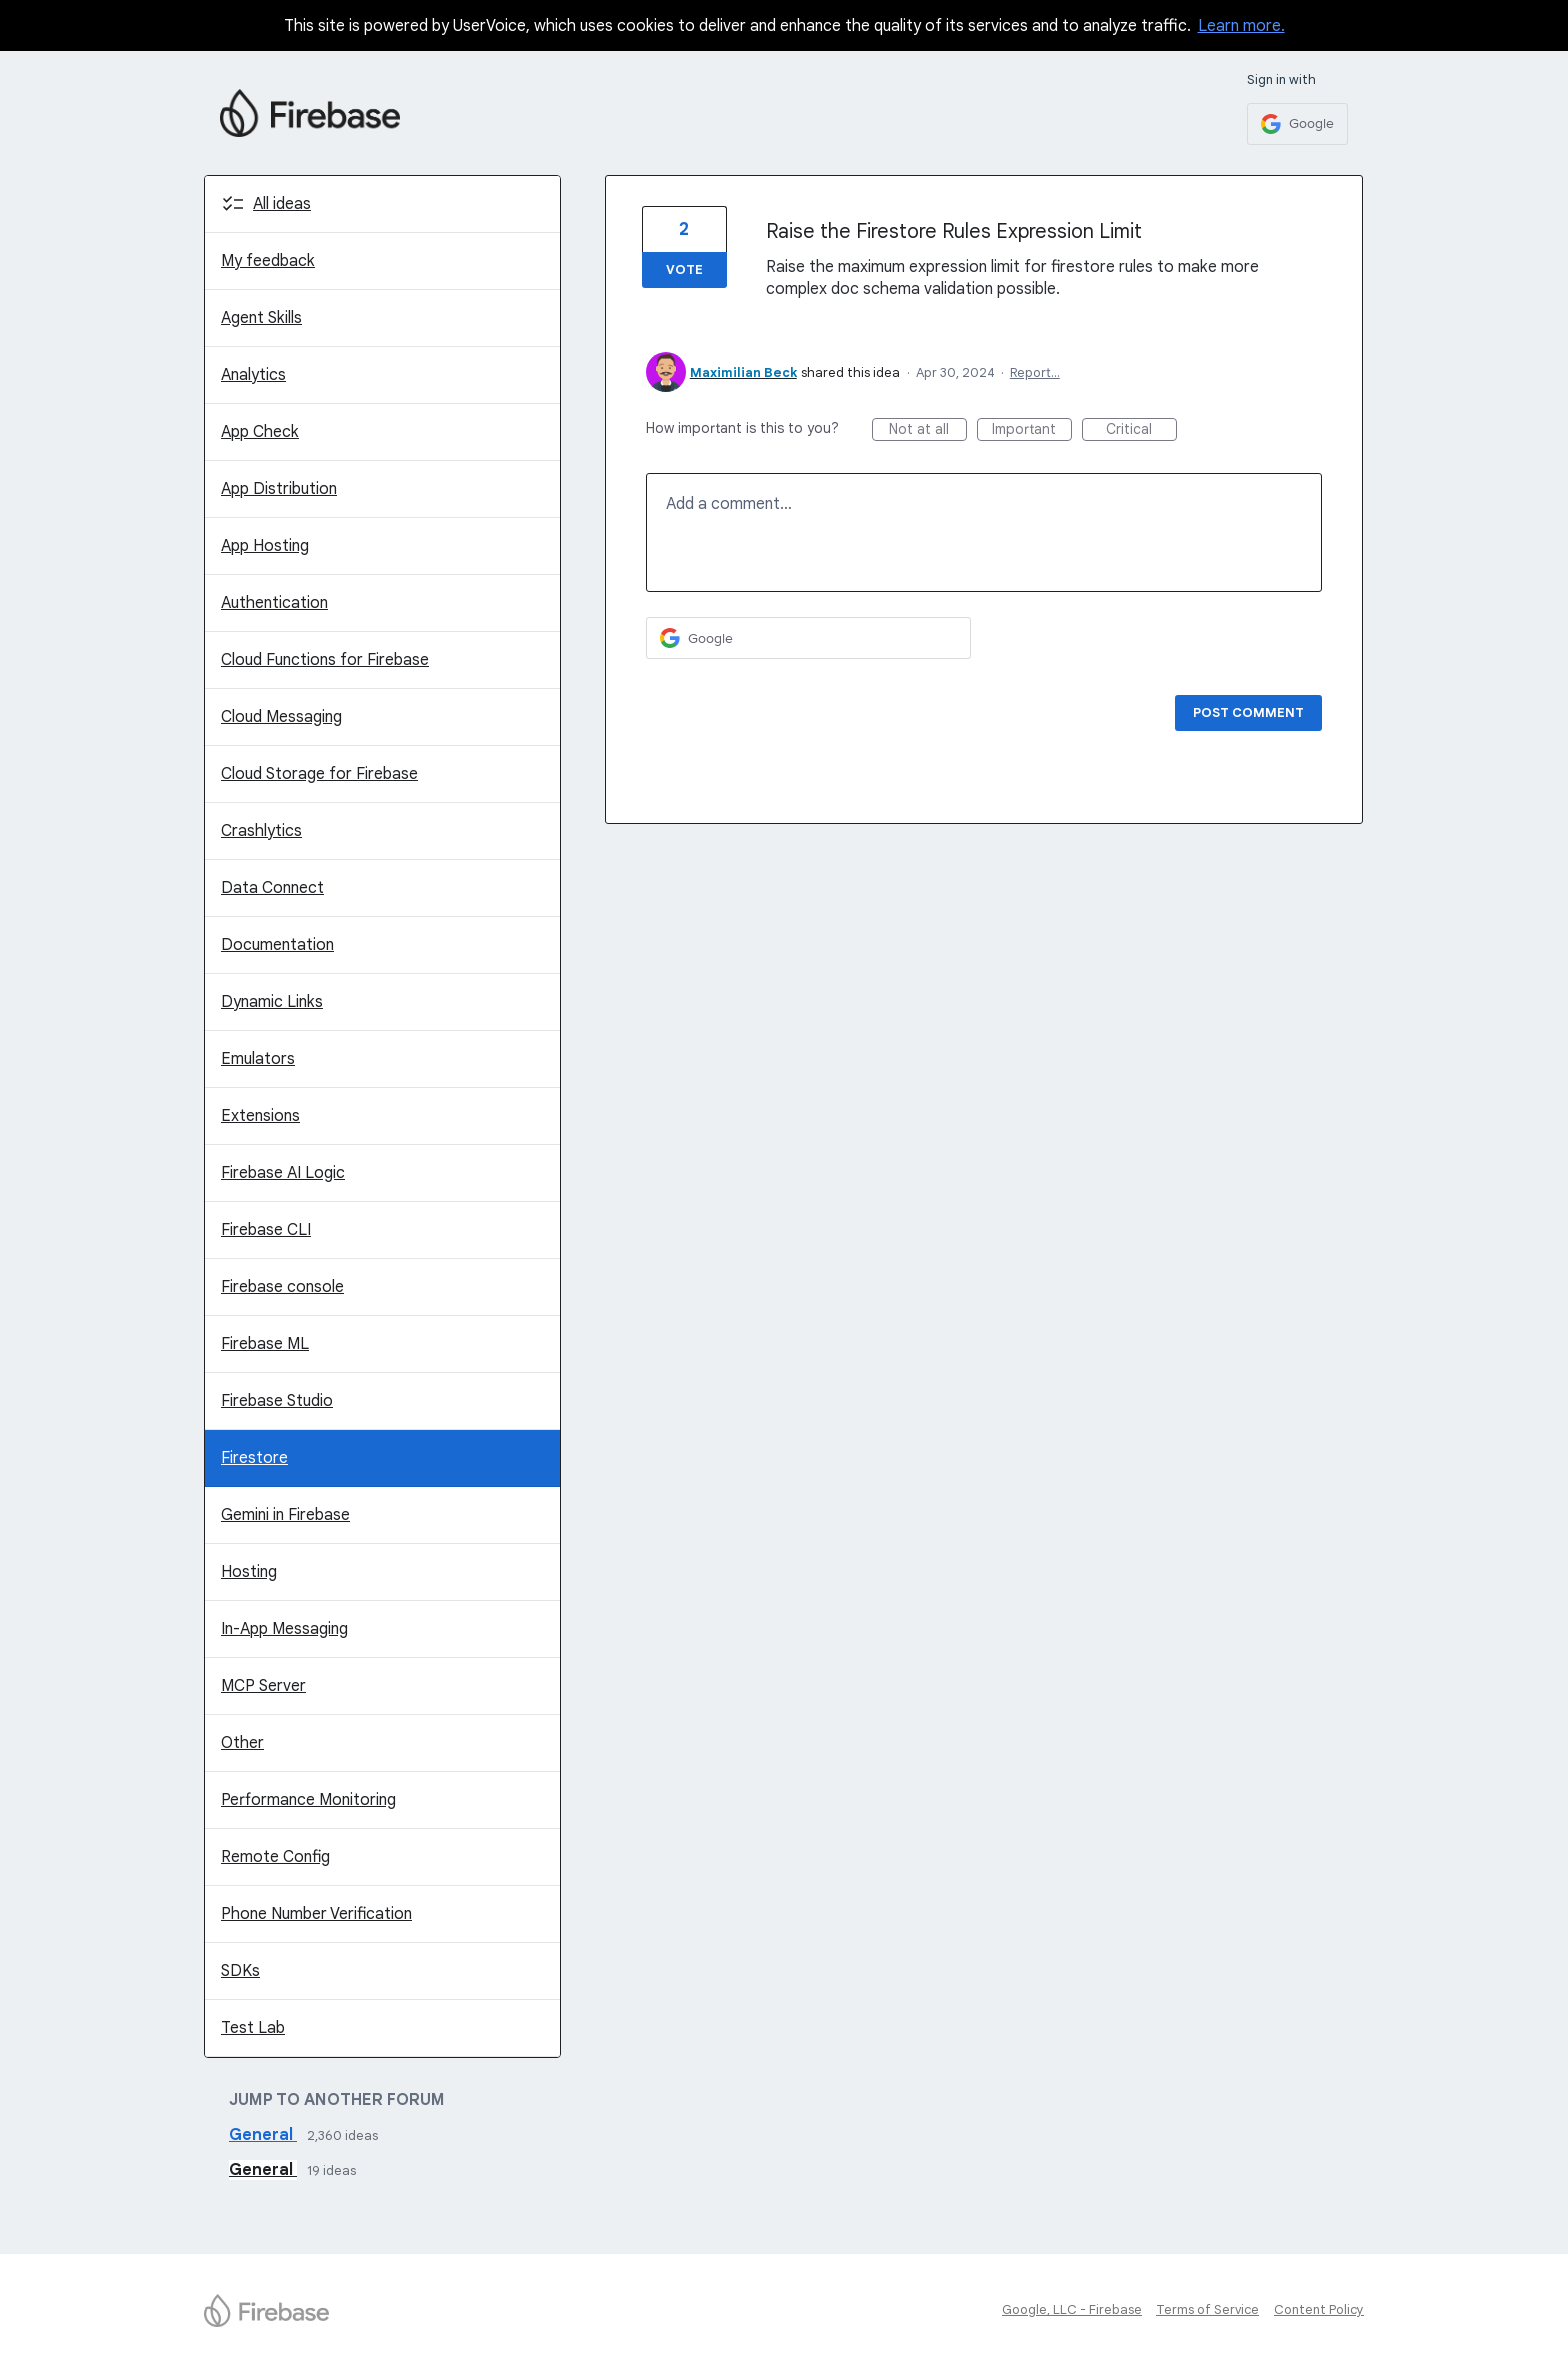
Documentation (277, 945)
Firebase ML (265, 1344)
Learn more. (1241, 26)
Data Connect (272, 888)
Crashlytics (261, 831)
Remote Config (275, 1857)
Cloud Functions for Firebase (325, 660)
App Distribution (279, 489)
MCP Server (263, 1686)
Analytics (253, 375)
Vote (684, 269)
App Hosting (265, 546)
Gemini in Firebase (285, 1515)
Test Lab (253, 2028)
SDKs (240, 1971)
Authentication (274, 603)
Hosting (249, 1572)
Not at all (928, 430)
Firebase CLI (266, 1230)
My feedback (268, 261)
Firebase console (282, 1287)
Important (1032, 430)
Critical (1141, 430)
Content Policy (1319, 2309)
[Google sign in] (1297, 124)
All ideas (282, 204)
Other (242, 1743)
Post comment (1248, 712)
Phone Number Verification (316, 1914)
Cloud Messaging (281, 717)
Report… (1035, 372)
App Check (260, 432)
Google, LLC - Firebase (1072, 2309)
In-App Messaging (284, 1629)
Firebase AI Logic (283, 1173)
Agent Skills (261, 318)
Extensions (260, 1116)
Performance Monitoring (308, 1800)
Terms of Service (1207, 2309)
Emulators (258, 1059)
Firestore (254, 1458)
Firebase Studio (277, 1401)
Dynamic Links (272, 1002)
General (263, 2135)
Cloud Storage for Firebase (319, 774)
